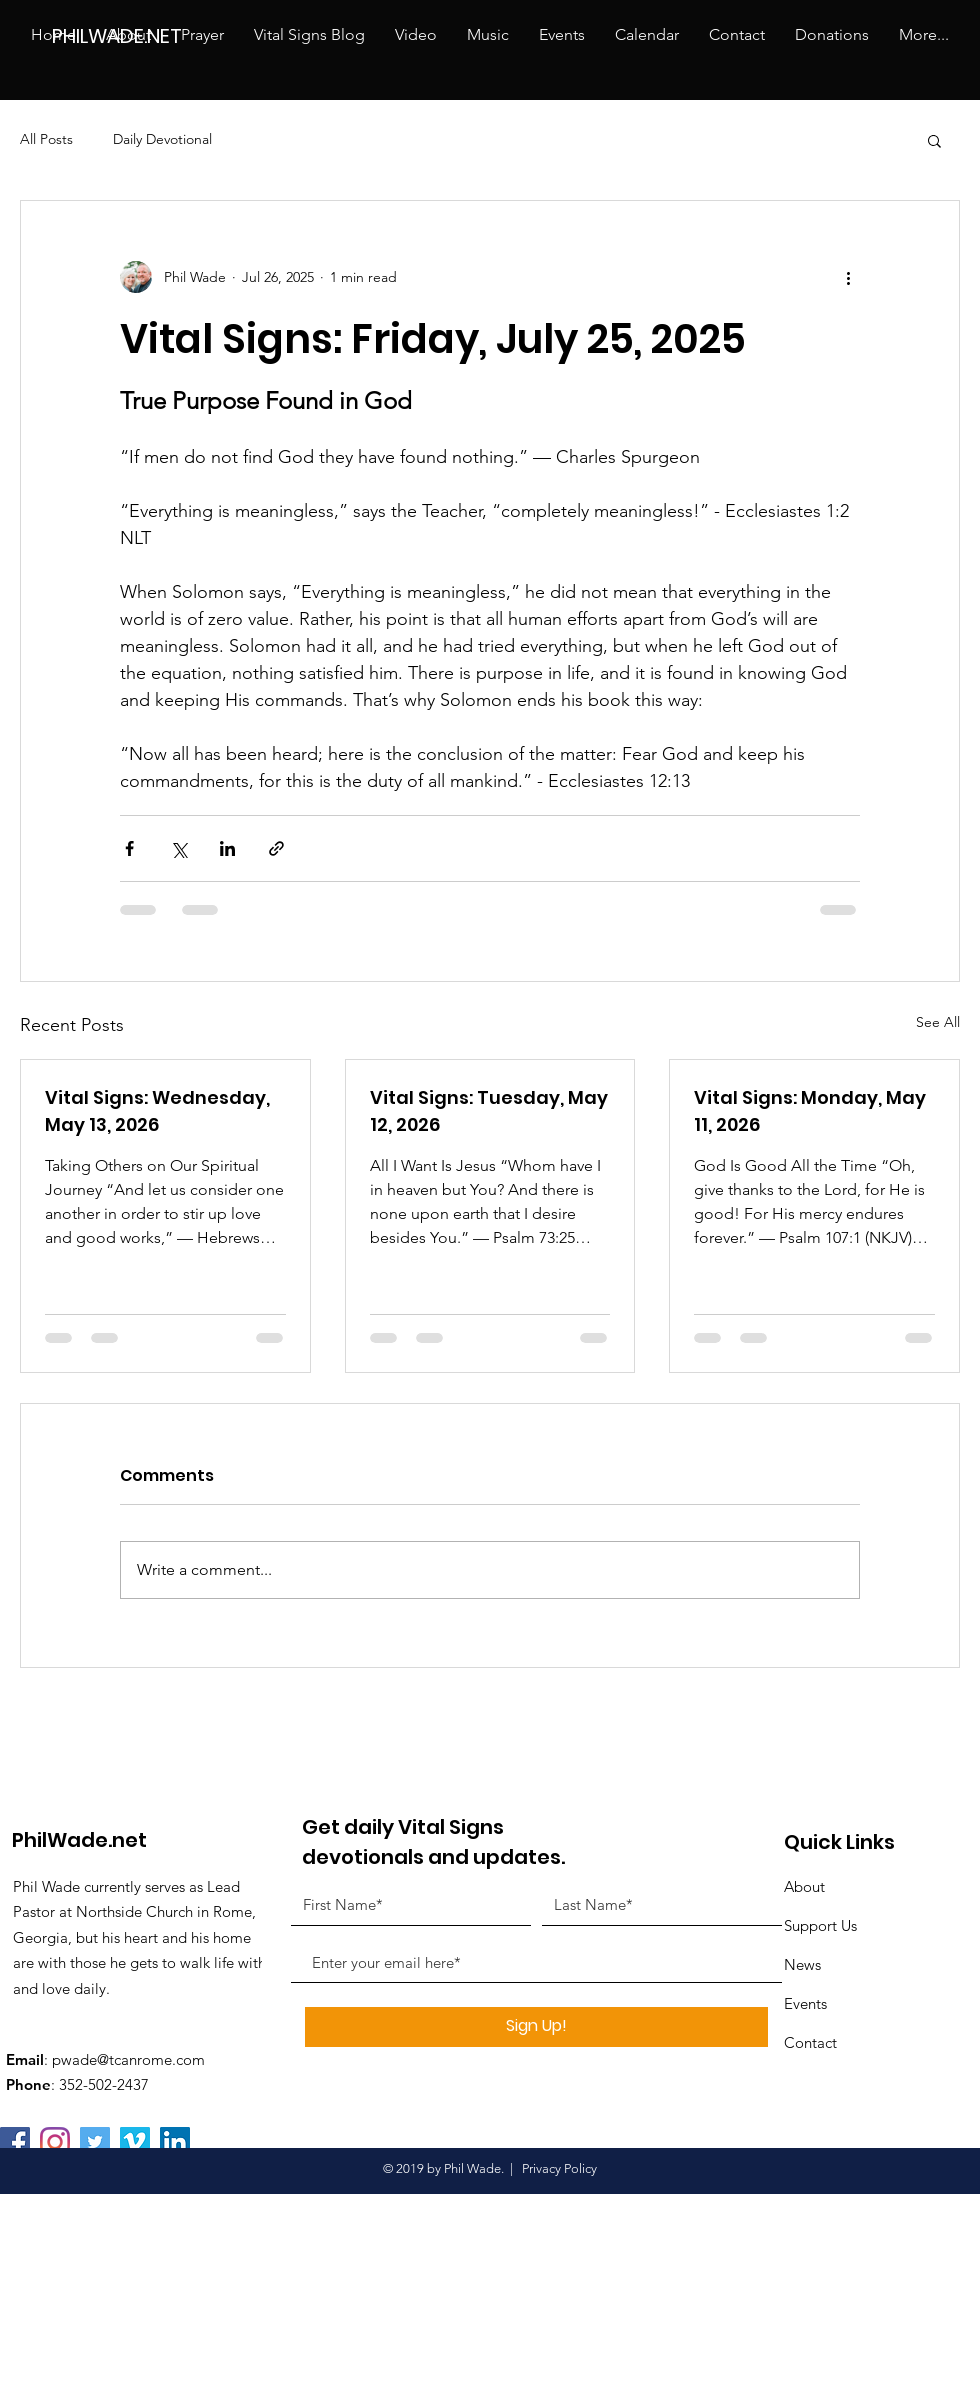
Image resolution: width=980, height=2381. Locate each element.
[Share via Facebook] (129, 848)
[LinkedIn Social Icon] (175, 2142)
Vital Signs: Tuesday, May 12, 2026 (489, 1111)
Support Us (820, 1925)
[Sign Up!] (536, 2027)
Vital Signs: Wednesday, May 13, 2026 (157, 1111)
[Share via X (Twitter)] (178, 848)
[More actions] (848, 277)
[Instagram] (55, 2142)
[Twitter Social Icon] (95, 2142)
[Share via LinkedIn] (227, 848)
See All (938, 1022)
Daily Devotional (162, 139)
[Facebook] (15, 2142)
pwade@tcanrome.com (128, 2059)
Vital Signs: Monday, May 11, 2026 (810, 1111)
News (802, 1964)
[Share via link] (276, 848)
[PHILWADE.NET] (127, 35)
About (804, 1886)
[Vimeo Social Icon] (135, 2142)
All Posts (46, 139)
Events (805, 2003)
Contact (810, 2042)
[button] (934, 140)
